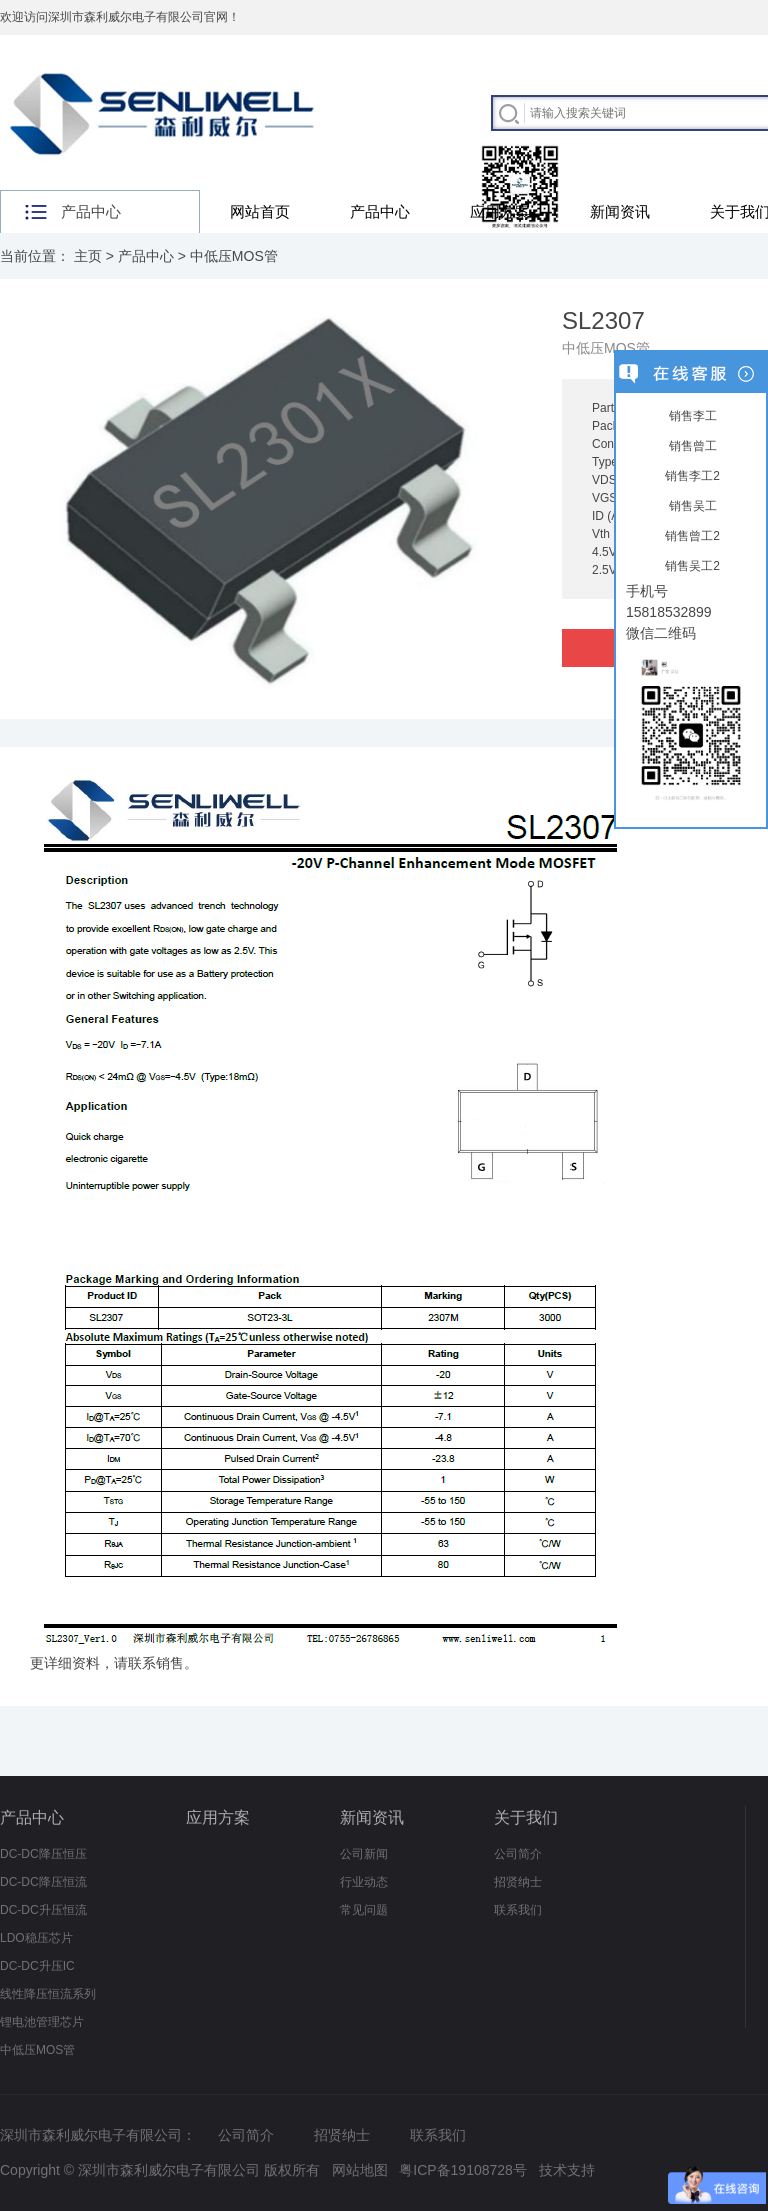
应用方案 (500, 211)
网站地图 (360, 2170)
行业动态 (364, 1882)
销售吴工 (690, 506)
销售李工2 (691, 476)
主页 (88, 256)
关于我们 (526, 1817)
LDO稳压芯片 (36, 1938)
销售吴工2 (691, 566)
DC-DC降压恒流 (43, 1882)
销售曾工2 (691, 536)
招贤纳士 (518, 1882)
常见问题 (364, 1910)
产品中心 (380, 211)
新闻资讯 (620, 211)
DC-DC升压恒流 (43, 1910)
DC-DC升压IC (37, 1966)
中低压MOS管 (234, 256)
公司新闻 (364, 1854)
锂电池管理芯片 (42, 2022)
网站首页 (260, 211)
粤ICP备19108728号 (463, 2170)
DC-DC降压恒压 (43, 1854)
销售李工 (690, 416)
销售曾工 (690, 446)
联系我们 (518, 1910)
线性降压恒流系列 (48, 1994)
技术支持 (567, 2170)
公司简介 (518, 1854)
